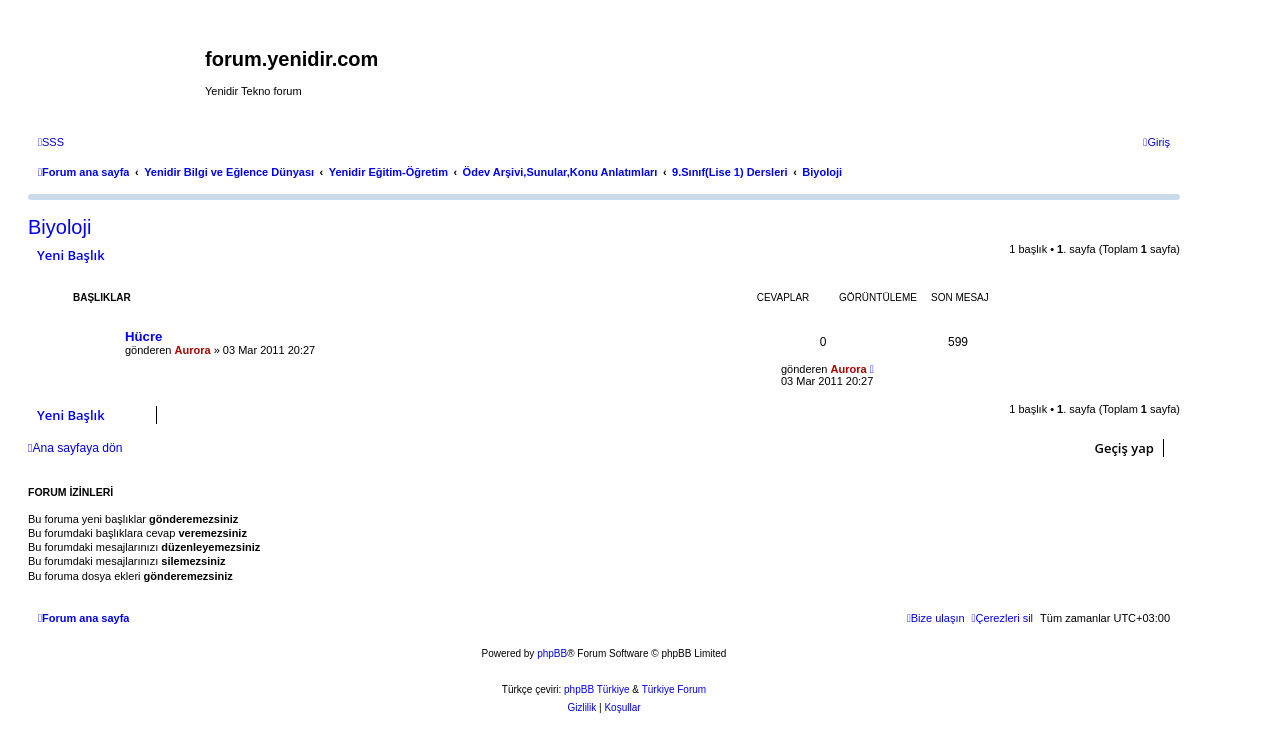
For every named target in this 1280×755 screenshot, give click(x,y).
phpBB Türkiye (596, 689)
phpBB (552, 653)
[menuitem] (51, 142)
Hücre (143, 336)
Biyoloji (59, 227)
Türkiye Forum (674, 689)
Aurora (193, 350)
